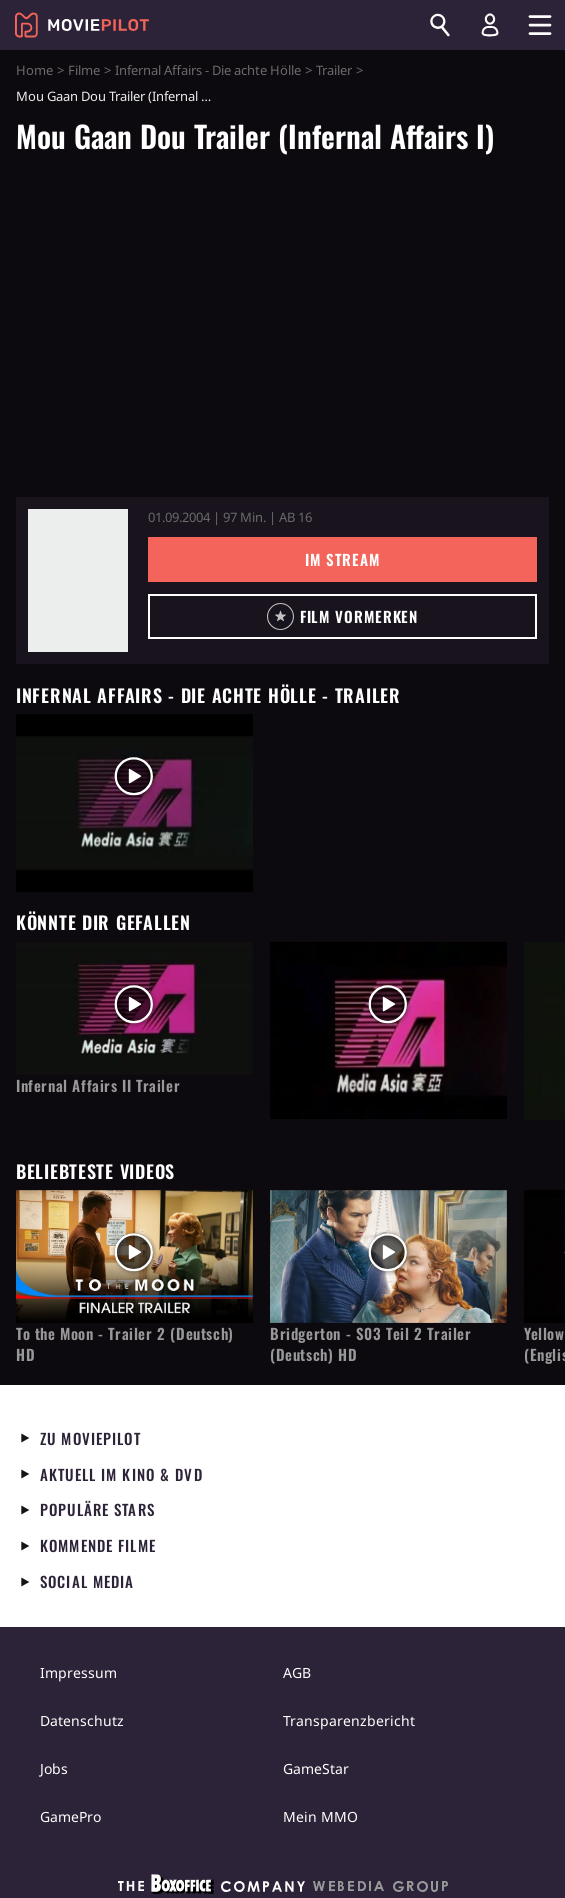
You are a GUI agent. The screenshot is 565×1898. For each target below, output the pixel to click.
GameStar (316, 1768)
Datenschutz (82, 1720)
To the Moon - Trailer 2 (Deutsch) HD (125, 1344)
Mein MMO (320, 1816)
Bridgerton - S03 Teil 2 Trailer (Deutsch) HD (371, 1344)
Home (34, 70)
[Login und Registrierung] (490, 25)
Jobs (54, 1768)
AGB (297, 1672)
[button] (342, 616)
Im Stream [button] (342, 559)
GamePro (70, 1816)
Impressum (78, 1672)
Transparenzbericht (349, 1720)
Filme (84, 70)
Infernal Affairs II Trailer (98, 1085)
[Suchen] (440, 25)
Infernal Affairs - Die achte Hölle (208, 70)
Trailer (334, 70)
